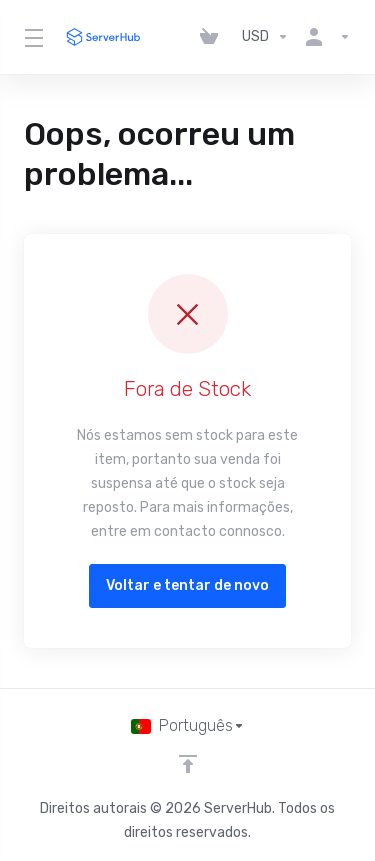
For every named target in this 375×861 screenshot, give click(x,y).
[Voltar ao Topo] (188, 764)
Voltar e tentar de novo (187, 585)
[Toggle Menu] (31, 37)
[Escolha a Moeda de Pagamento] (265, 37)
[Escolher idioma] (188, 726)
